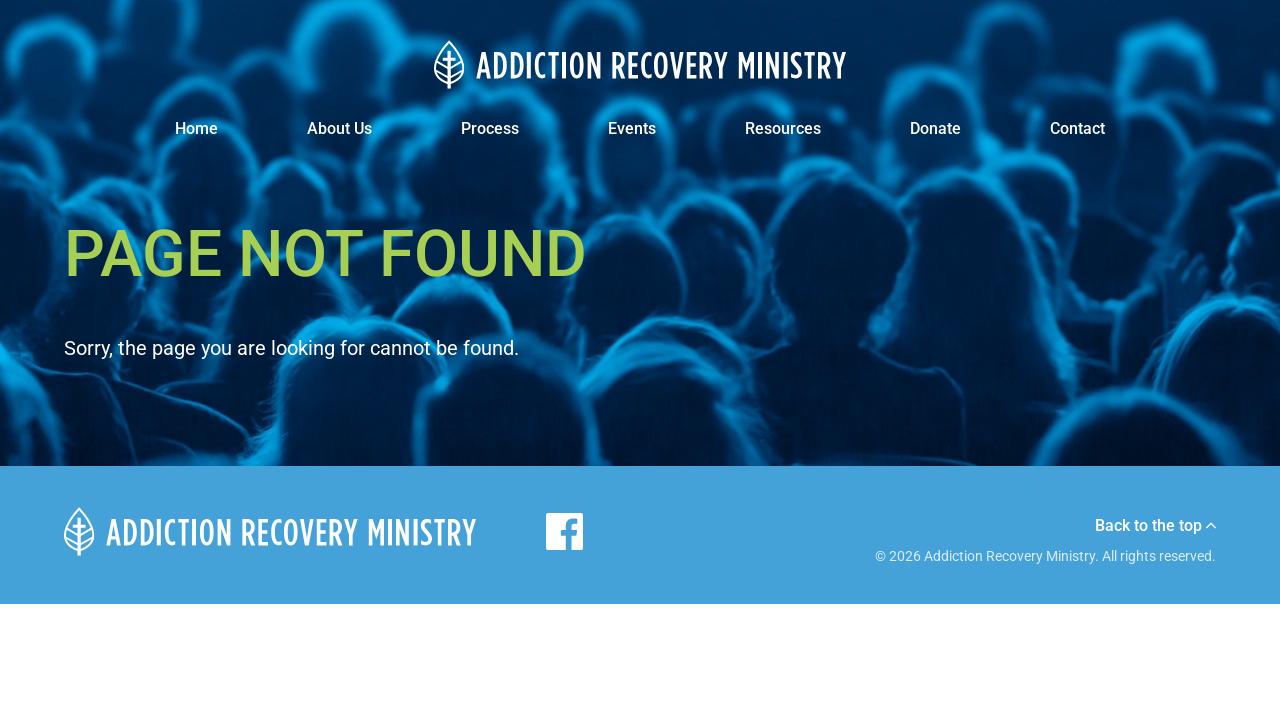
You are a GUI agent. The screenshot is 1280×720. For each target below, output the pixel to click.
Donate (935, 128)
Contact (1077, 128)
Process (490, 128)
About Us (339, 128)
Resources (783, 128)
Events (632, 128)
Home (196, 128)
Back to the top (1155, 526)
